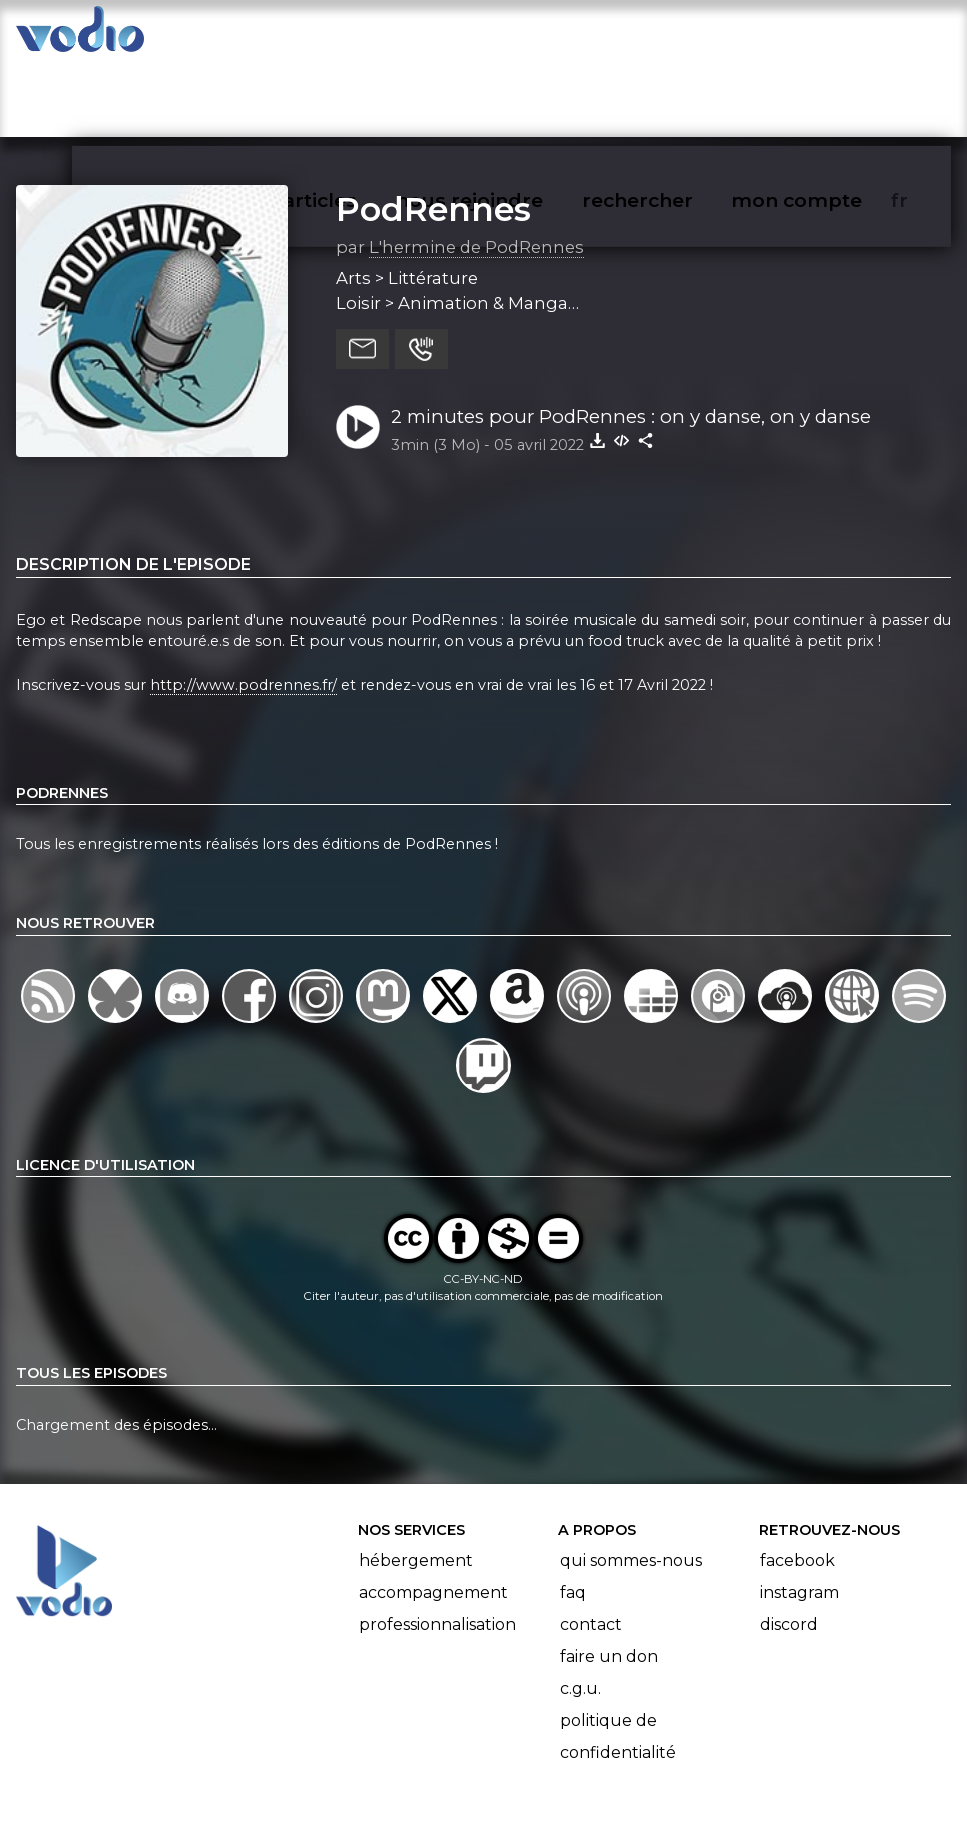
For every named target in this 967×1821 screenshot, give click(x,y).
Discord (789, 1546)
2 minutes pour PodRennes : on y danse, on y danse (631, 338)
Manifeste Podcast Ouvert (539, 1749)
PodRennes (433, 131)
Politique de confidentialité (618, 1658)
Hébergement (416, 1482)
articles (365, 36)
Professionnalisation (437, 1546)
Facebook (797, 1482)
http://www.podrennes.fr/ (243, 607)
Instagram (799, 1514)
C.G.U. (580, 1610)
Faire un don (609, 1578)
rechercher (673, 36)
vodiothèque (229, 36)
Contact (591, 1546)
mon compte (829, 36)
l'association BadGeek (312, 1777)
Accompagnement (433, 1514)
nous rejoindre (510, 36)
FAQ (573, 1514)
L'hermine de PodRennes (476, 169)
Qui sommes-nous (631, 1482)
